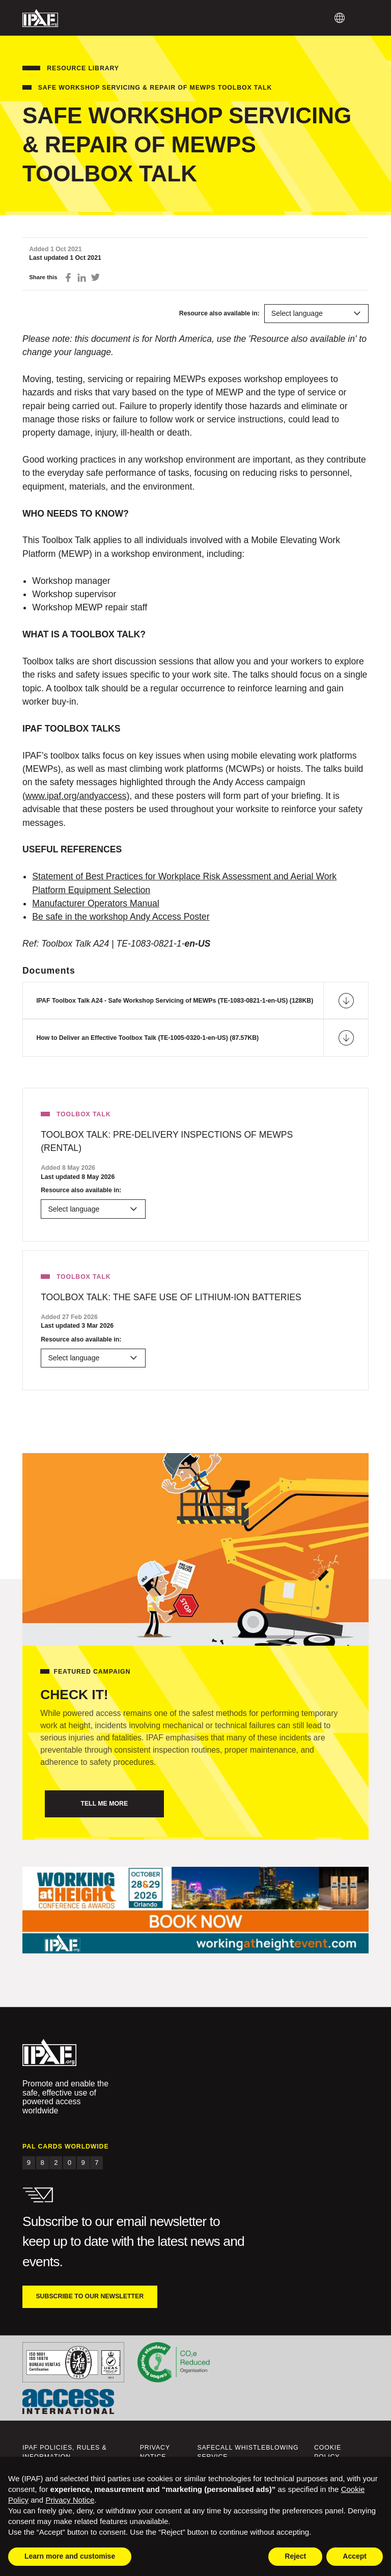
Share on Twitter (95, 277)
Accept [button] (355, 2556)
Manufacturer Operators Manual (95, 903)
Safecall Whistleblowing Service (247, 2452)
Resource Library (83, 68)
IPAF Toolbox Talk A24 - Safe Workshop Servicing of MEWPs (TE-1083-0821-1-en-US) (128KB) (174, 1000)
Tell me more (104, 1803)
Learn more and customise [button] (69, 2556)
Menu (362, 17)
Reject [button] (295, 2556)
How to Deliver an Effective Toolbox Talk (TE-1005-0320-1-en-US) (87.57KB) (147, 1037)
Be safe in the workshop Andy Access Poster (120, 916)
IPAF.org (40, 18)
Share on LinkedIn (82, 277)
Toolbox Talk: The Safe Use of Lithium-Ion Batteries (171, 1297)
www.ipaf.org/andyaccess (76, 796)
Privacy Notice (155, 2452)
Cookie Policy (327, 2452)
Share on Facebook (68, 277)
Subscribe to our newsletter (90, 2296)
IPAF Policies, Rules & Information (64, 2452)
